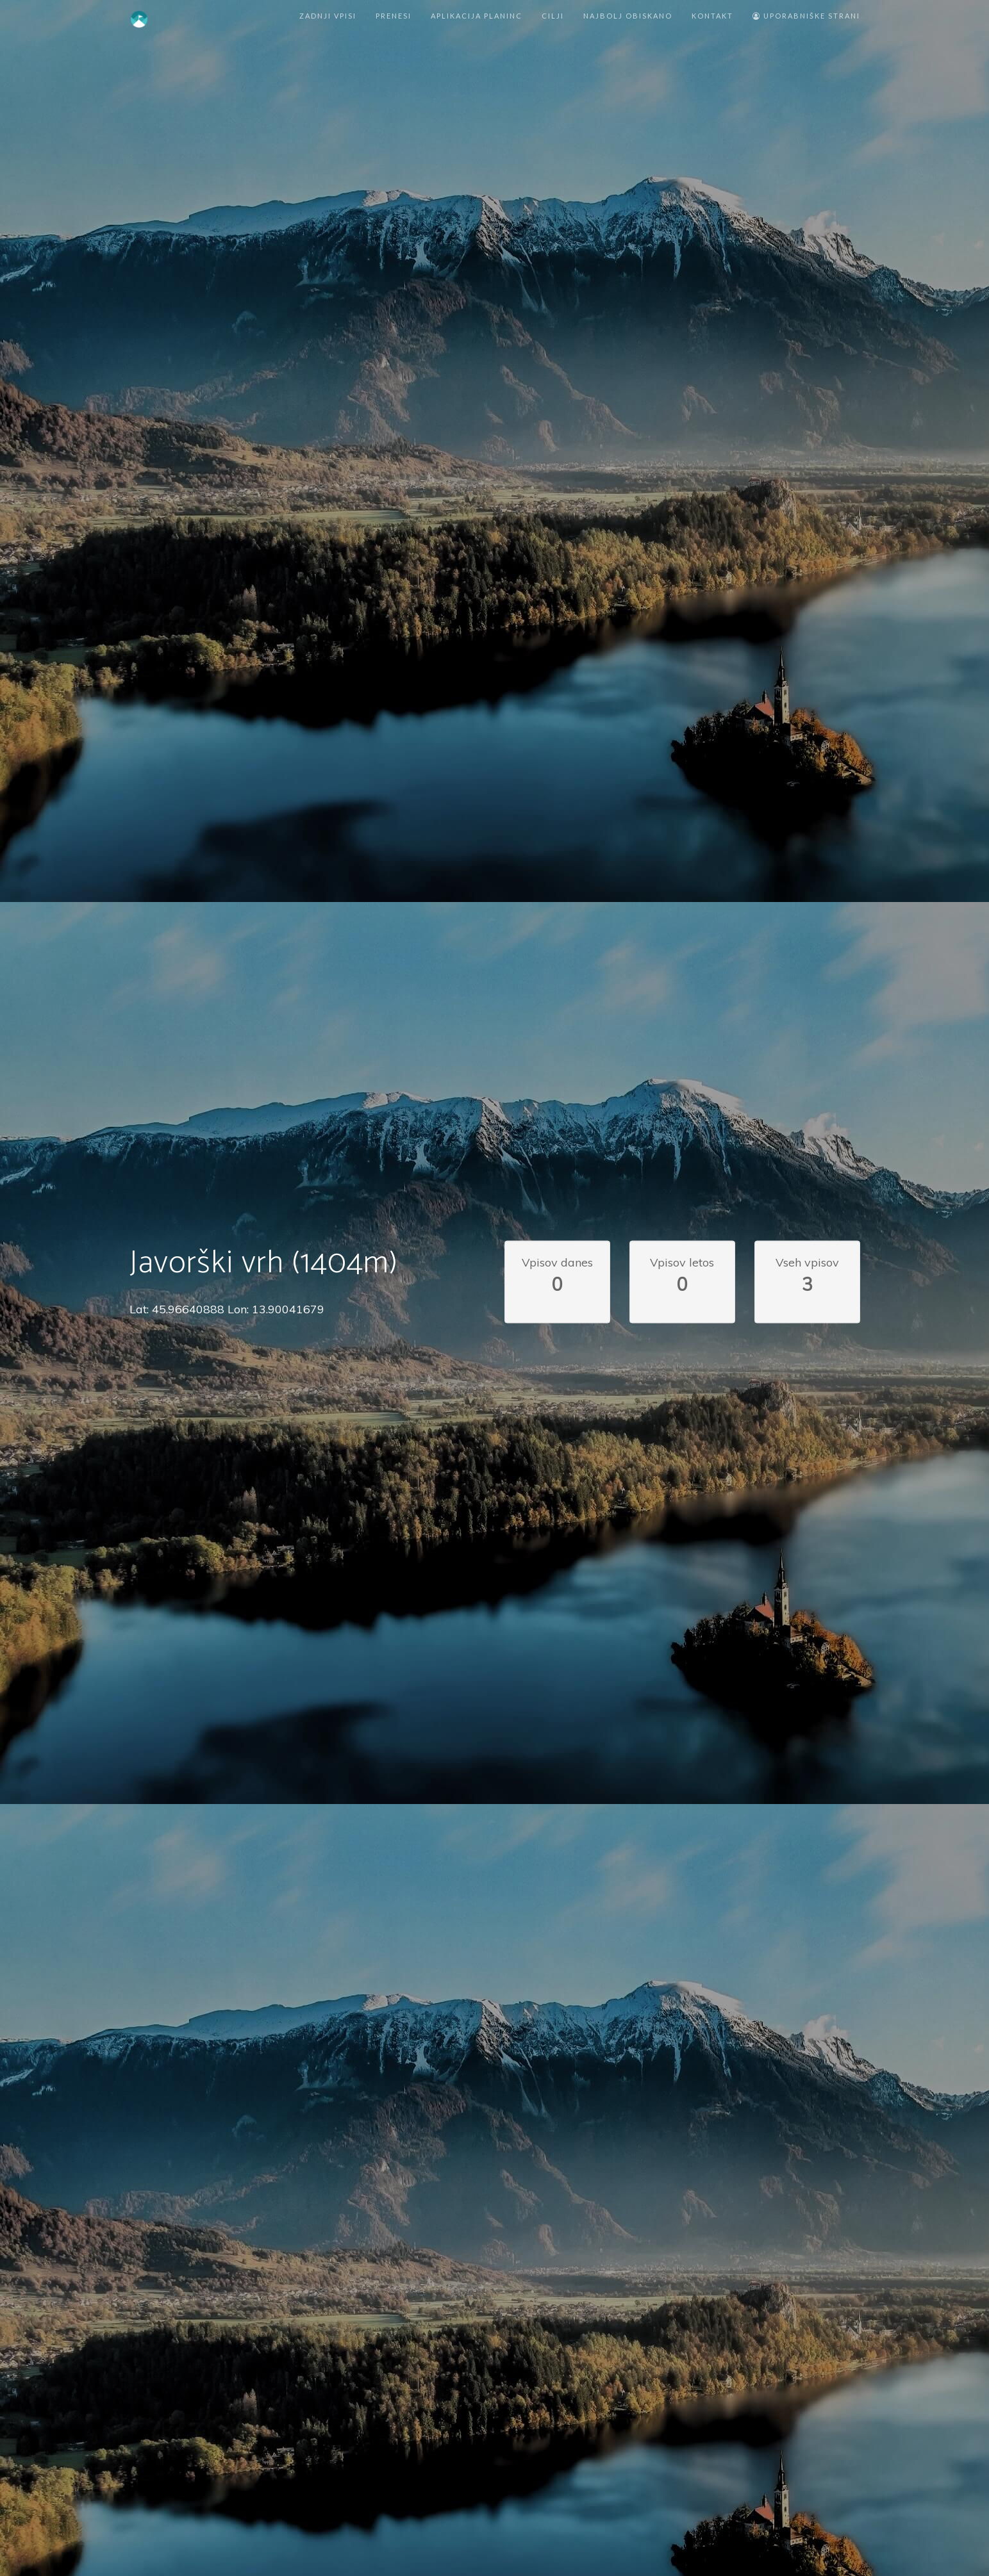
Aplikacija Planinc (476, 16)
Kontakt (712, 16)
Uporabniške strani (806, 16)
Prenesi (393, 16)
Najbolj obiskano (627, 16)
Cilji (553, 16)
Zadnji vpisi (327, 16)
